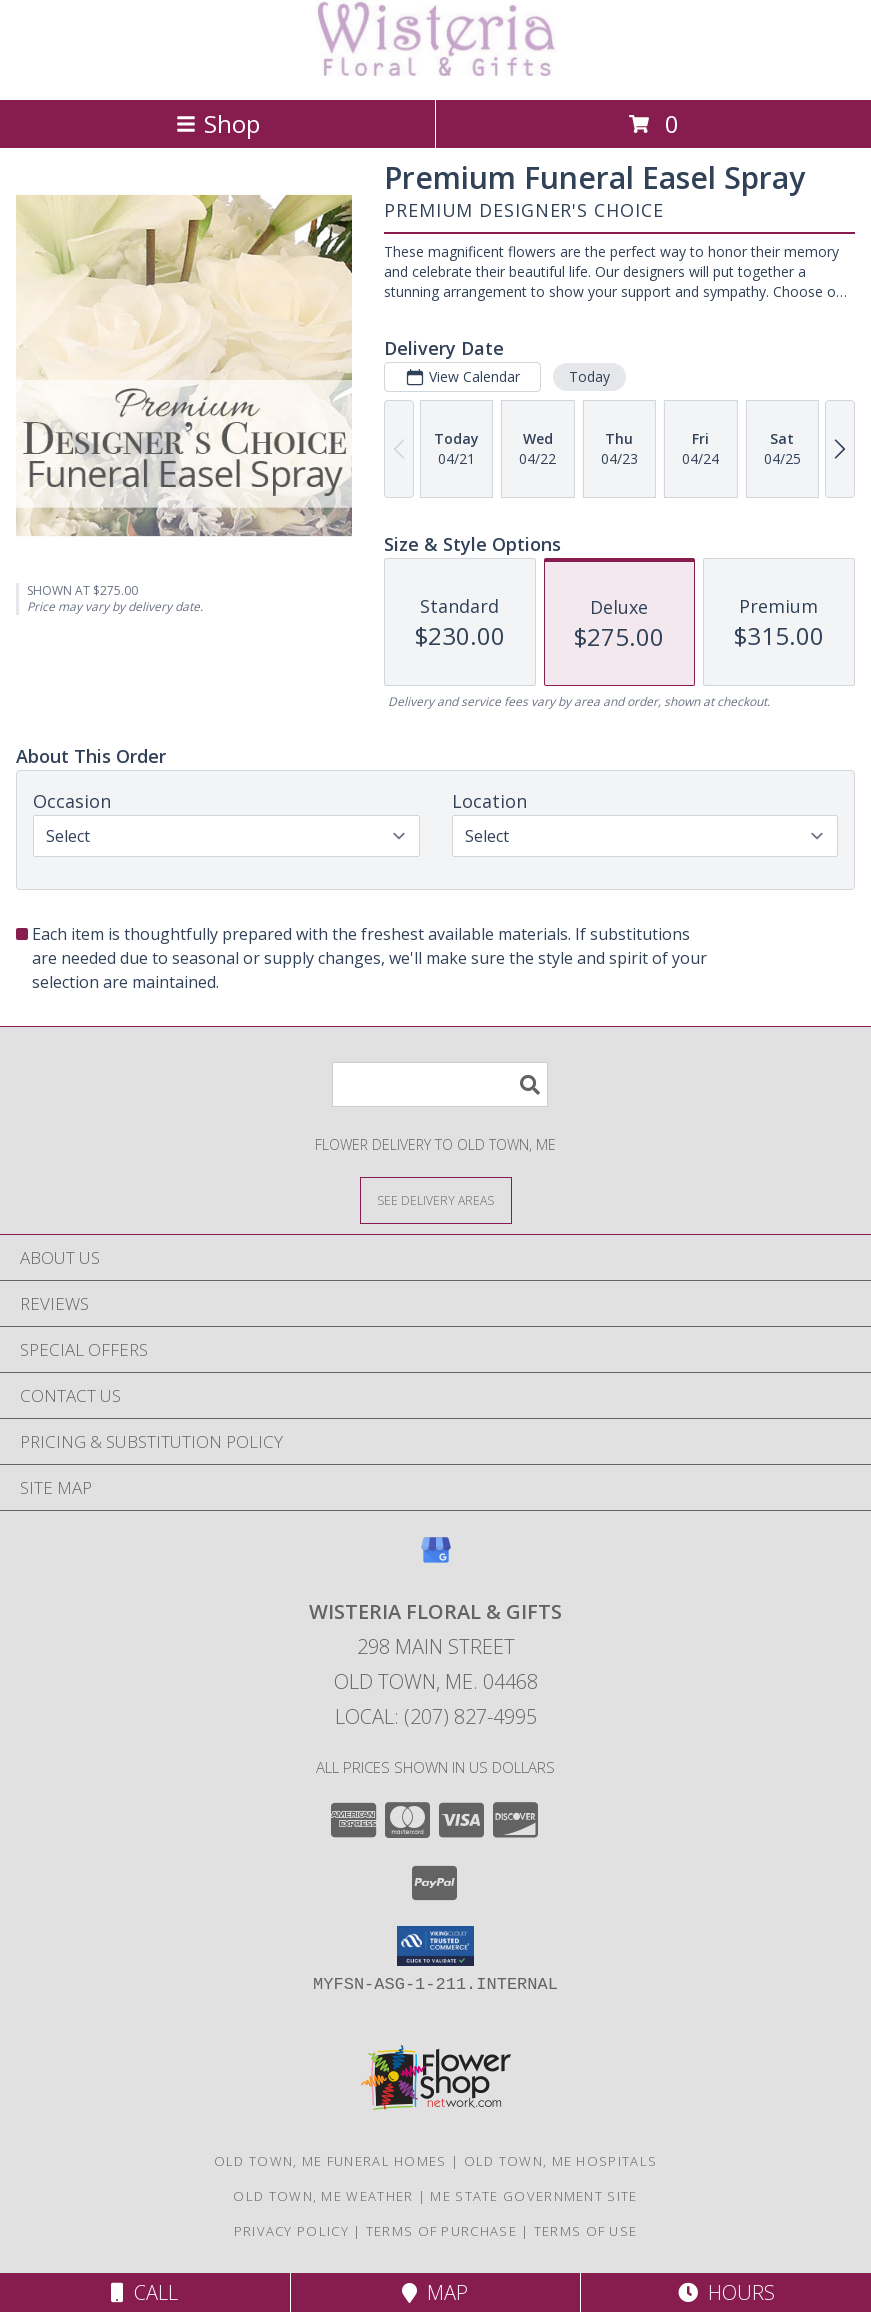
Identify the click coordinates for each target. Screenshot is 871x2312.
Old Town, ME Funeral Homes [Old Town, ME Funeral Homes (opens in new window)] (330, 2161)
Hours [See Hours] (726, 2292)
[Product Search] (440, 1084)
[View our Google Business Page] (436, 1559)
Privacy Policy (291, 2231)
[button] (435, 1946)
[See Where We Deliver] (436, 1199)
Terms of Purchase (441, 2231)
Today (589, 376)
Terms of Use (586, 2231)
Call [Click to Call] (144, 2292)
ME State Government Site (533, 2196)
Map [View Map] (435, 2292)
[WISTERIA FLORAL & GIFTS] (436, 70)
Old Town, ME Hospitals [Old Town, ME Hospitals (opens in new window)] (561, 2161)
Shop (218, 123)
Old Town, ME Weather (323, 2196)
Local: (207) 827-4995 (436, 1716)
